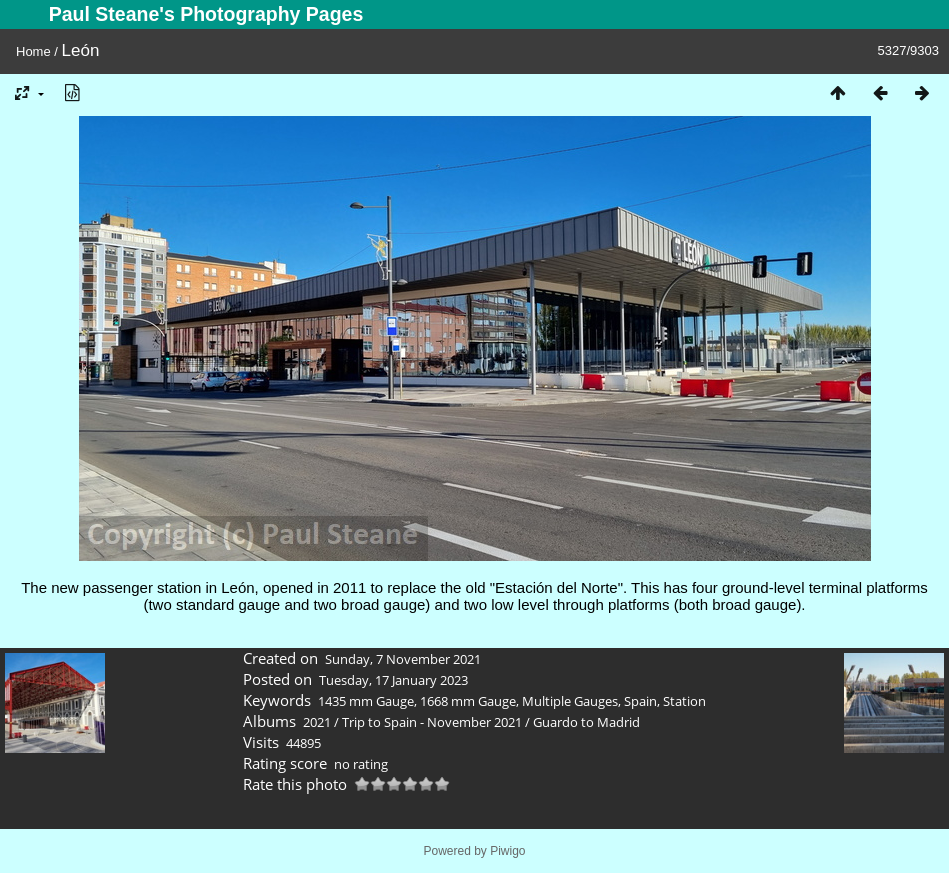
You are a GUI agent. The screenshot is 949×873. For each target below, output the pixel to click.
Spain (640, 701)
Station (684, 701)
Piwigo (507, 851)
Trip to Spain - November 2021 (432, 722)
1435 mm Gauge (366, 701)
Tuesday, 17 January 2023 (393, 680)
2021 (317, 722)
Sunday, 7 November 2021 (403, 659)
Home (33, 51)
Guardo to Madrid (586, 722)
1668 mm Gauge (468, 701)
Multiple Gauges (570, 701)
